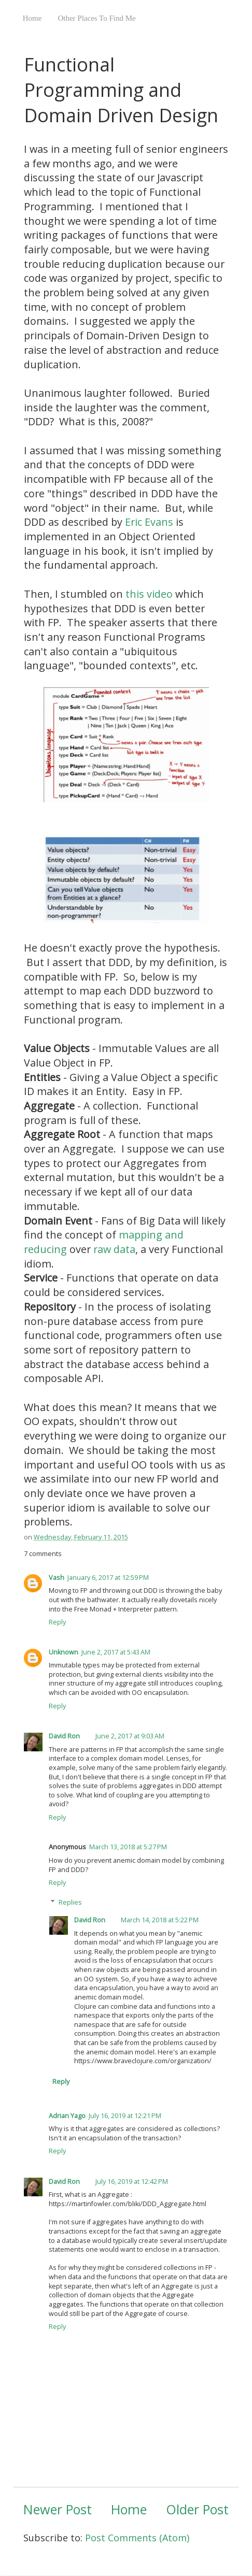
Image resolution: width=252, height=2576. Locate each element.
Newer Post (57, 2509)
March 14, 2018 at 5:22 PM (160, 1920)
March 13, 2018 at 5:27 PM (128, 1847)
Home (32, 18)
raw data (114, 1249)
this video (149, 594)
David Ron (64, 1736)
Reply (57, 1622)
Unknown (63, 1652)
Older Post (197, 2509)
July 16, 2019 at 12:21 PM (125, 2115)
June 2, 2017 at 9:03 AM (129, 1736)
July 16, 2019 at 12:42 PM (131, 2181)
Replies (70, 1901)
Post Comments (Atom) (137, 2537)
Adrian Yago (67, 2115)
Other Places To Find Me (96, 18)
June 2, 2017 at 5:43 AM (115, 1652)
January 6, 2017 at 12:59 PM (108, 1577)
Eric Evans (149, 522)
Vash (56, 1577)
